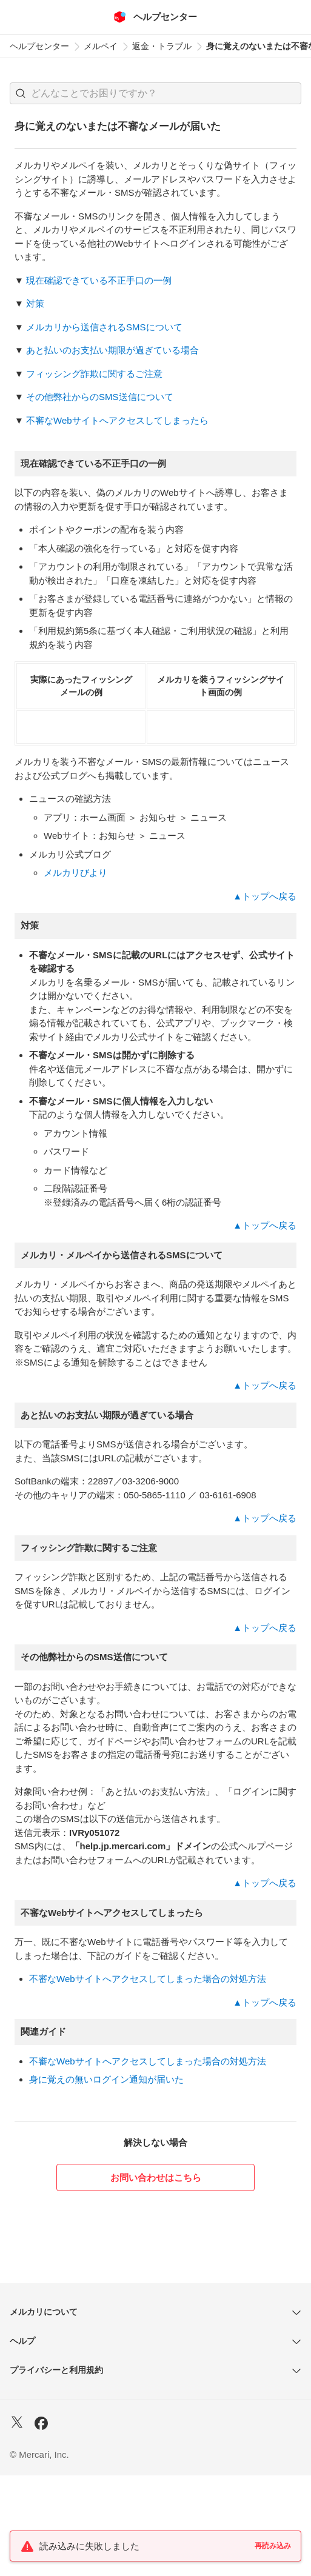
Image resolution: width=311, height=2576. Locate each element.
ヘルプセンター (39, 46)
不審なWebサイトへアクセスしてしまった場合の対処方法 (147, 2079)
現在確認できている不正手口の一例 (99, 280)
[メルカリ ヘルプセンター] (155, 17)
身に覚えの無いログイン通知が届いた (106, 2180)
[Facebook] (41, 2525)
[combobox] (155, 93)
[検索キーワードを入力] (166, 93)
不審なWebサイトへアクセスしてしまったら (117, 420)
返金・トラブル (162, 46)
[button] (20, 93)
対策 (35, 303)
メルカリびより (75, 973)
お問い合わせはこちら (155, 2278)
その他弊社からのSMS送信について (99, 397)
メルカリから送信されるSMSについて (104, 327)
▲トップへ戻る (264, 997)
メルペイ (101, 46)
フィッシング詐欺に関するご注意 (94, 374)
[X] (17, 2524)
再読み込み (273, 2545)
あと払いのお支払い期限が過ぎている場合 (112, 350)
